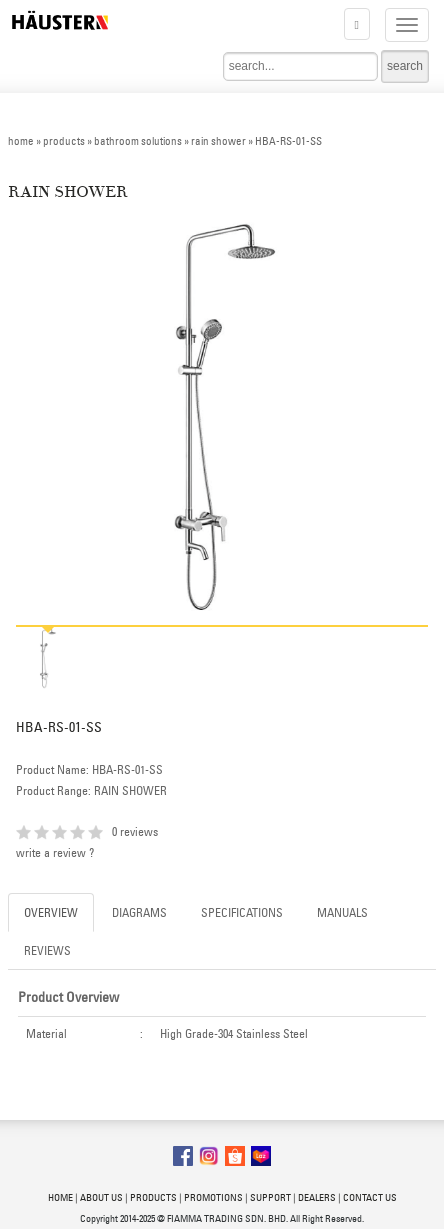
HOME (60, 1197)
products (64, 141)
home (21, 141)
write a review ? (55, 852)
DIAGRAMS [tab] (139, 912)
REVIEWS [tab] (47, 950)
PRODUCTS (153, 1197)
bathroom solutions (138, 141)
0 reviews (135, 831)
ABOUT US (101, 1197)
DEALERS (317, 1197)
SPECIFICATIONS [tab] (242, 912)
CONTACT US (370, 1197)
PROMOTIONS (213, 1197)
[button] (357, 24)
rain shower (218, 141)
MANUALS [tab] (342, 912)
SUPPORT (270, 1197)
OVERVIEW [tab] (51, 912)
